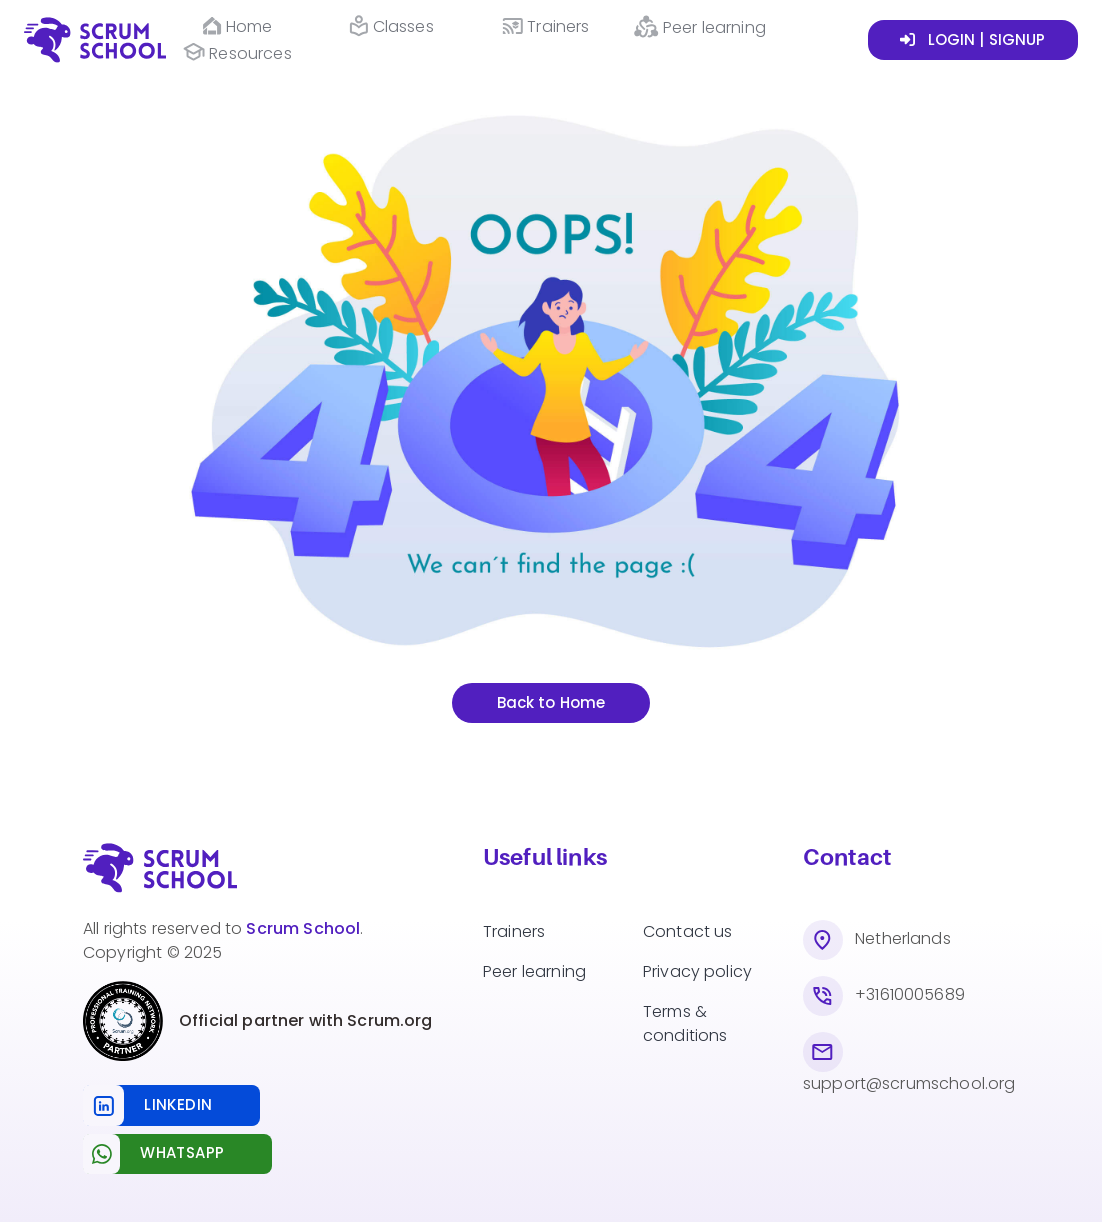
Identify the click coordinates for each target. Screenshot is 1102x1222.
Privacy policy (697, 971)
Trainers (514, 931)
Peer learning (534, 971)
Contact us (688, 931)
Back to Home (551, 702)
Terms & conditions (685, 1023)
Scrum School (303, 928)
